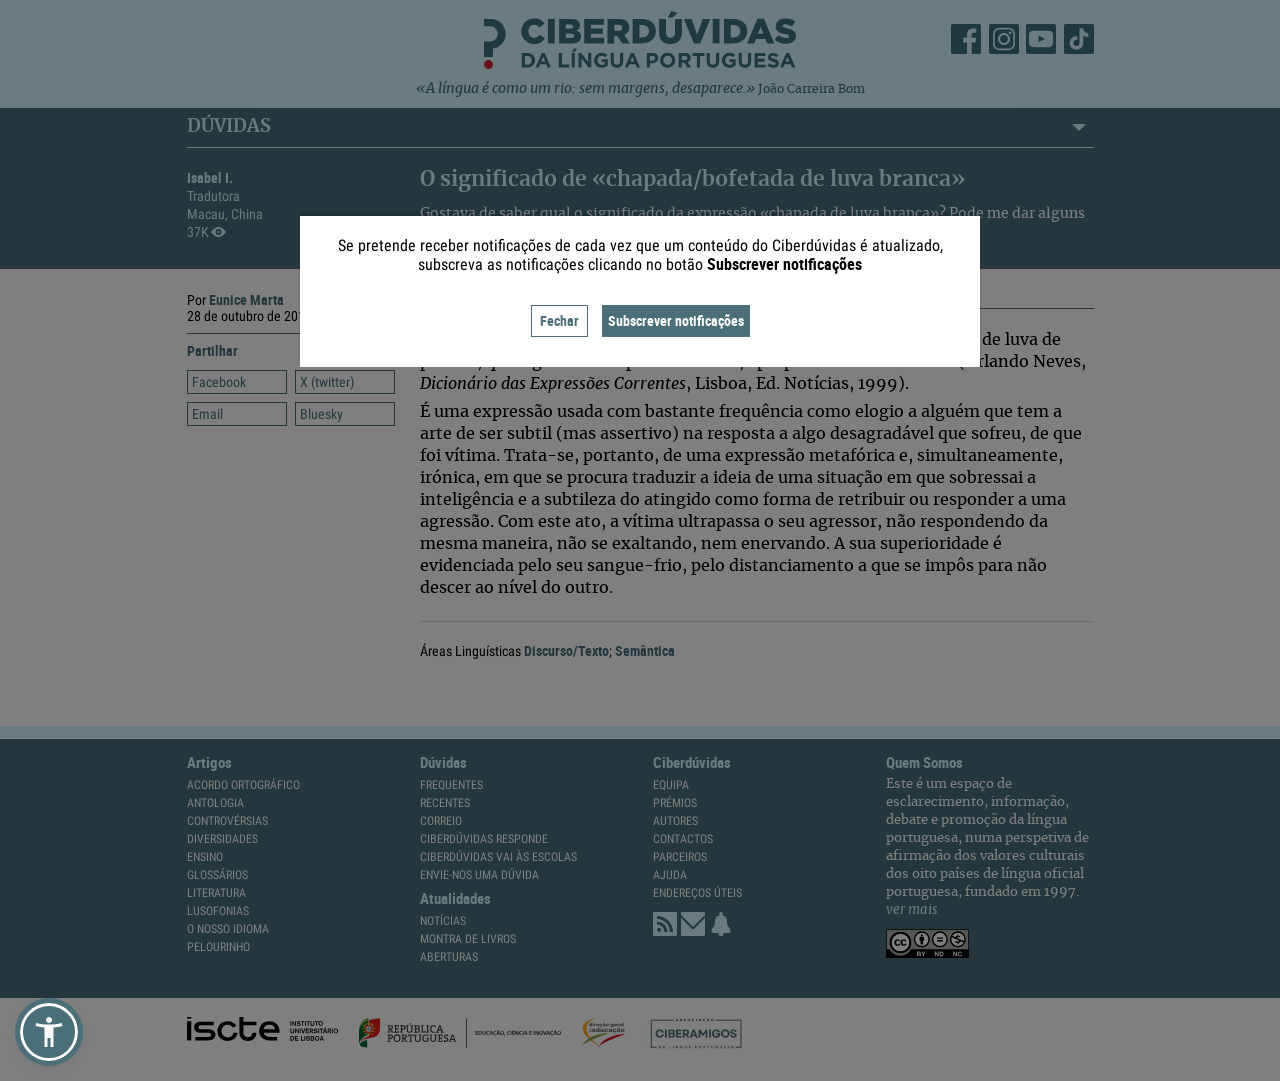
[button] (49, 1032)
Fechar (559, 320)
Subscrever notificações (676, 320)
